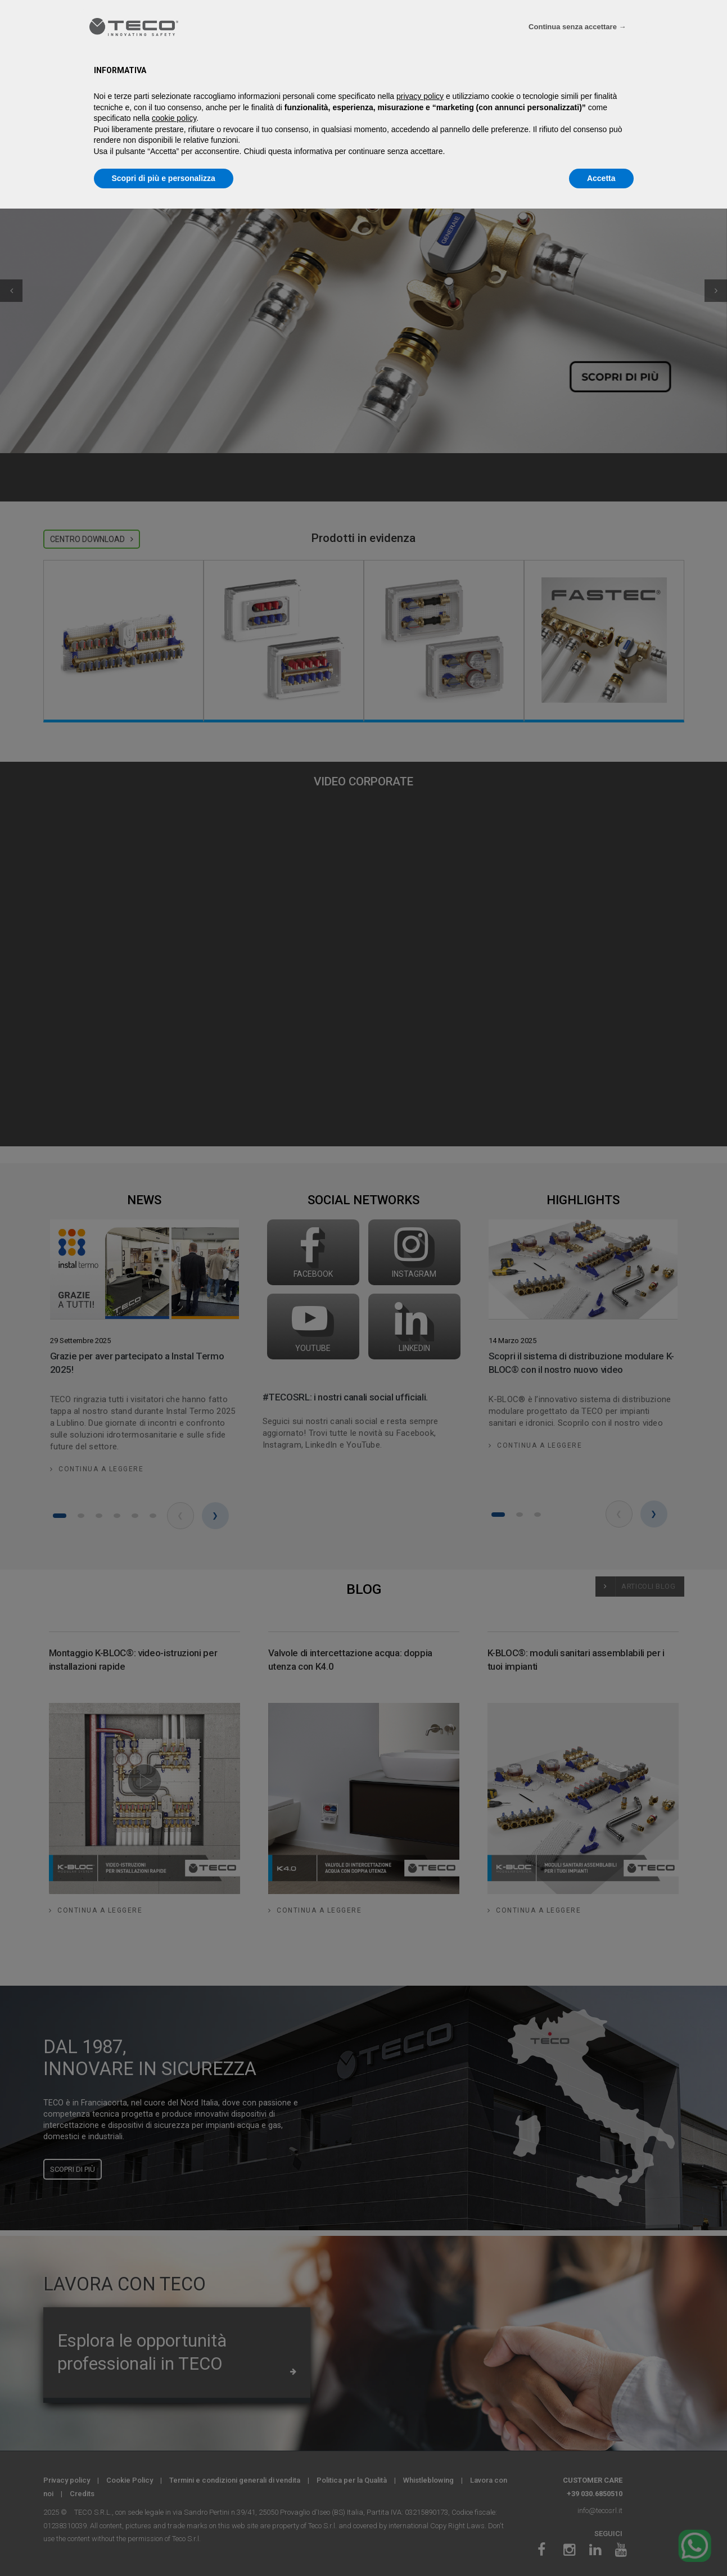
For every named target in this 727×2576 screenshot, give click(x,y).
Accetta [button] (601, 178)
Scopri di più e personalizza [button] (163, 178)
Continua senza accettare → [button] (577, 26)
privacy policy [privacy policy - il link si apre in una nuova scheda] (420, 96)
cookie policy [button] (174, 118)
